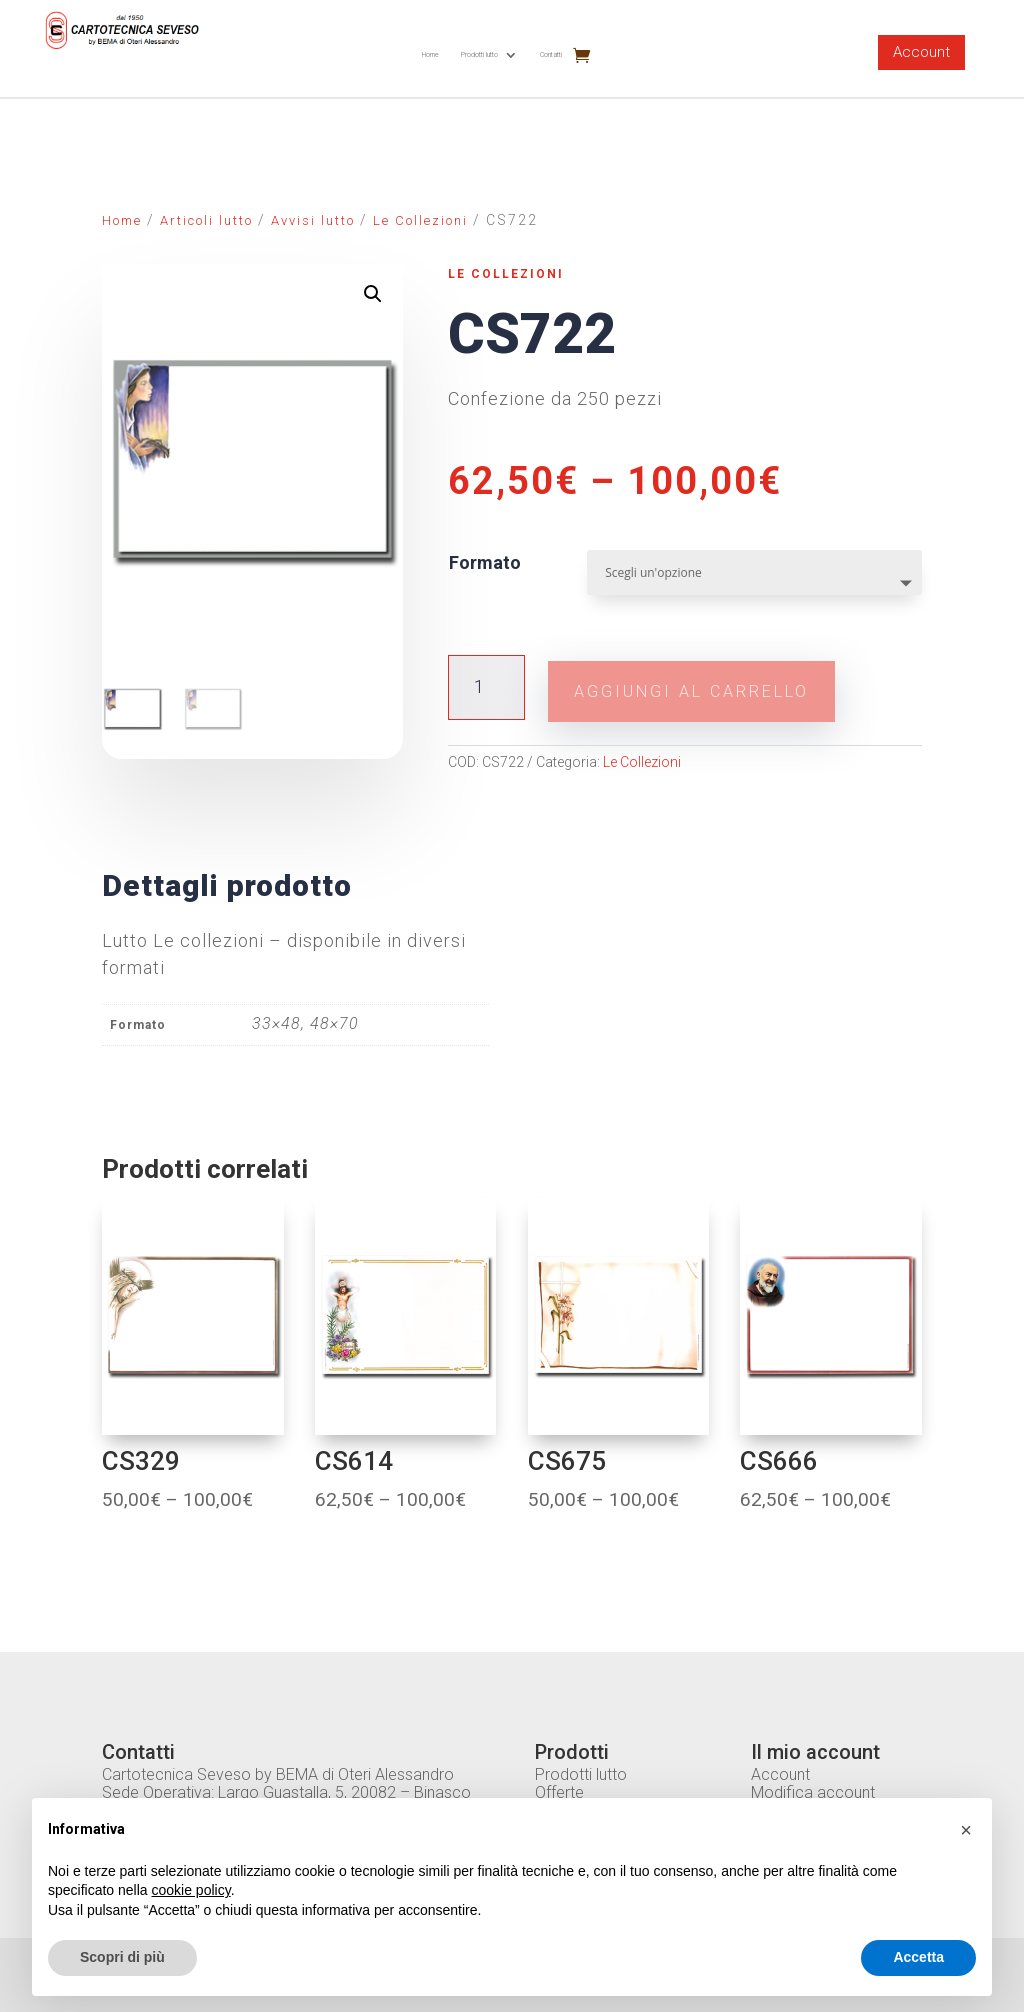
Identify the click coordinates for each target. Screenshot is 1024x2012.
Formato (485, 562)
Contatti (551, 54)
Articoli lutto (206, 220)
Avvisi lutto (313, 220)
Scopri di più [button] (122, 1957)
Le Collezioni (420, 220)
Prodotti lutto (479, 54)
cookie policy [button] (191, 1890)
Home (430, 54)
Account (921, 52)
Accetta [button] (918, 1957)
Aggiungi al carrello (730, 684)
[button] (966, 1830)
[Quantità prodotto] (486, 684)
